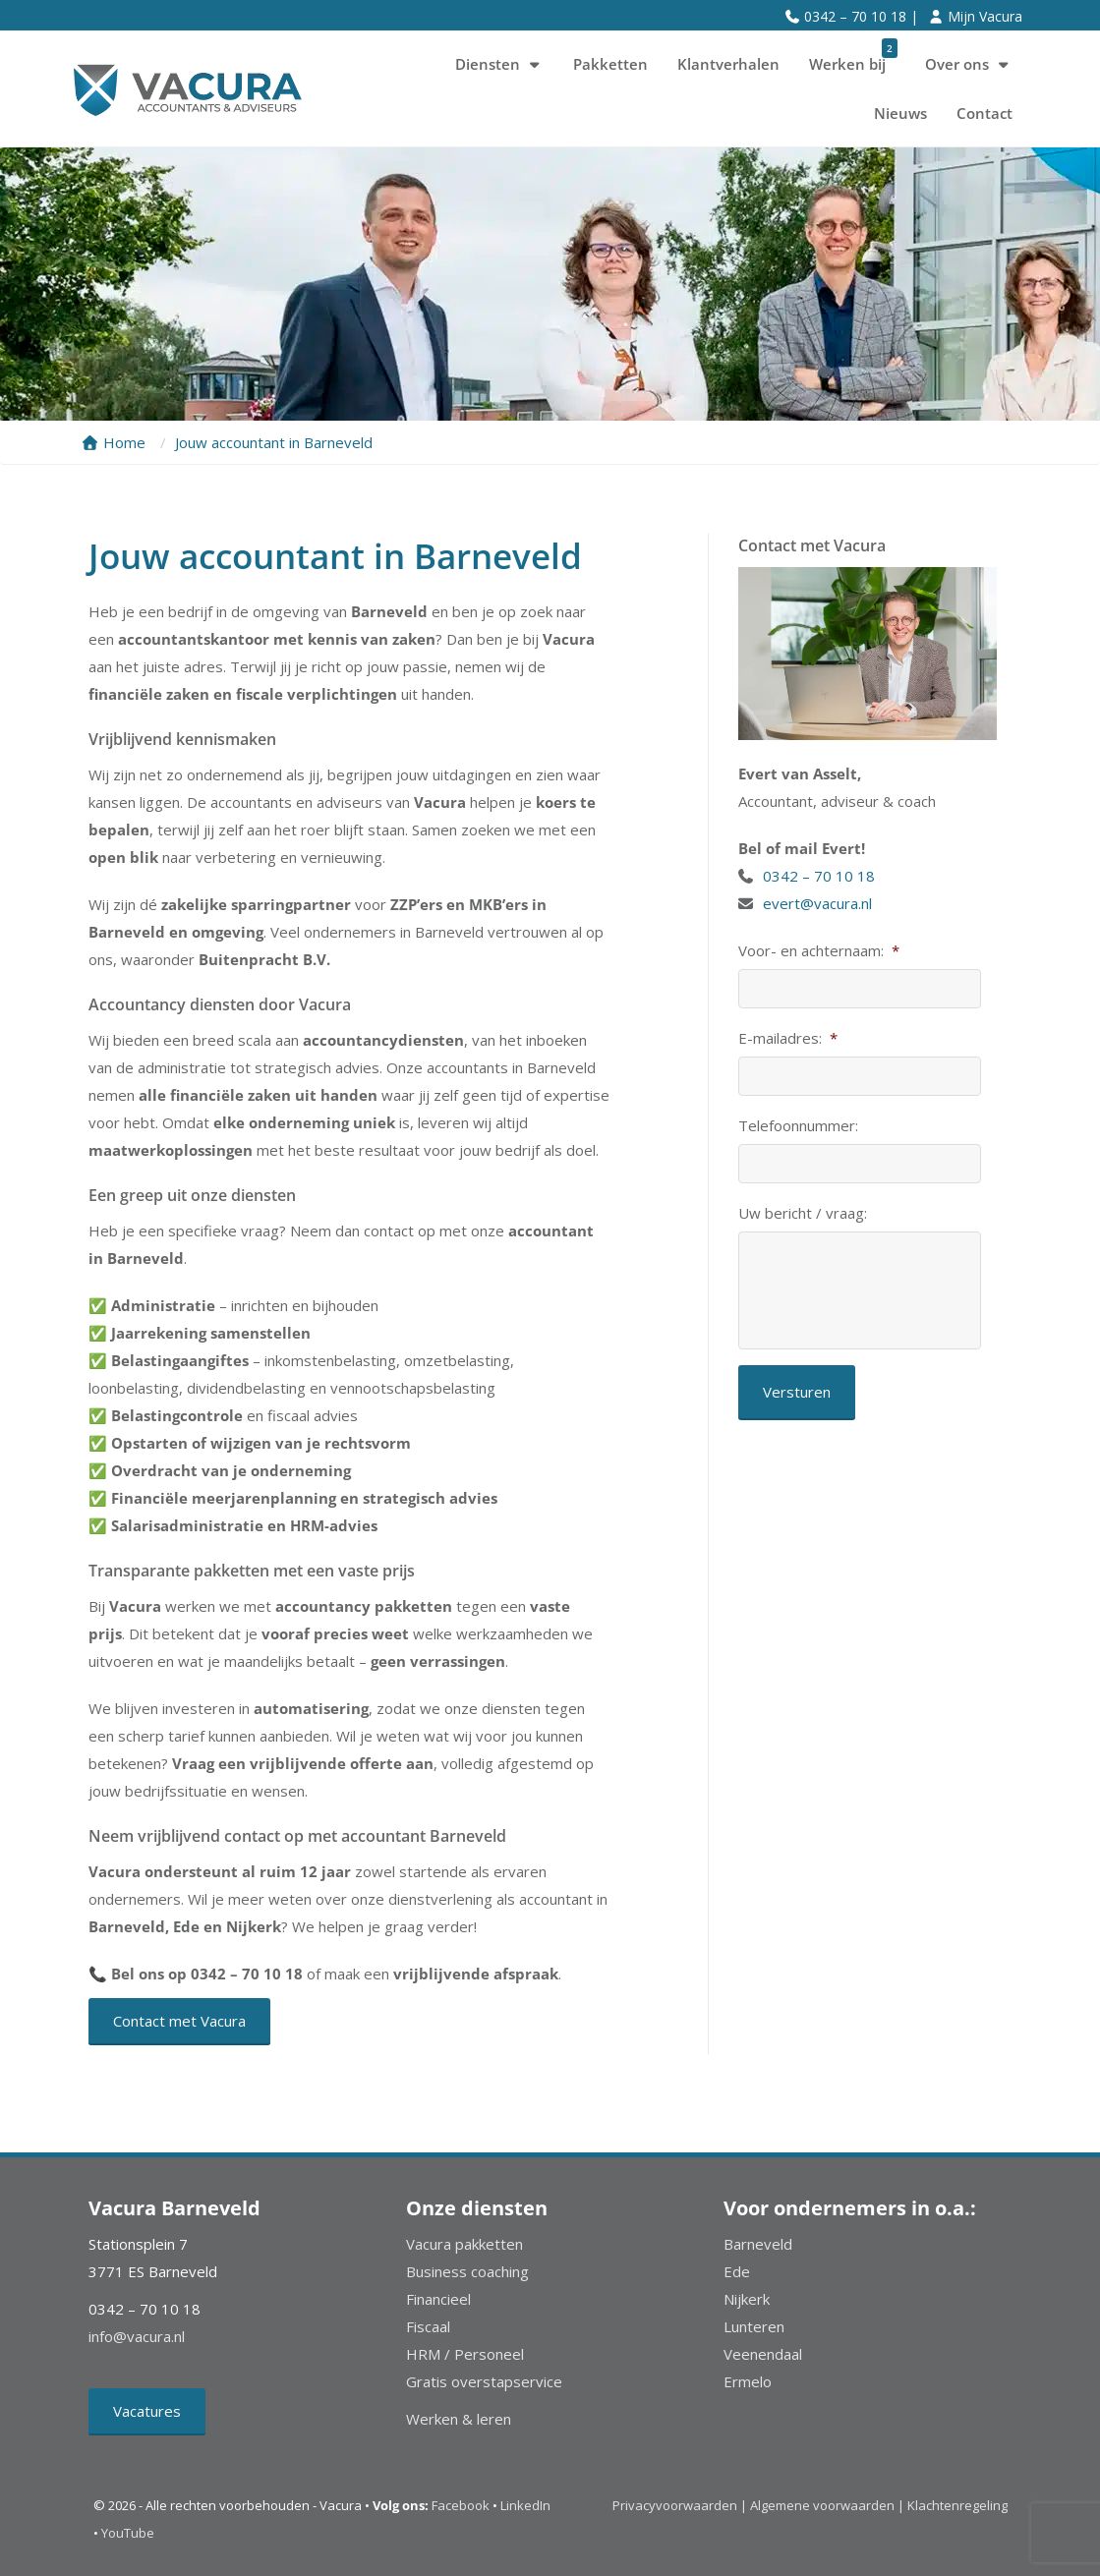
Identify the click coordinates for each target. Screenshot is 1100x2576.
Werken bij (853, 57)
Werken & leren (458, 2419)
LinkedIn (525, 2505)
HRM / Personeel (465, 2354)
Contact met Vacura (179, 2021)
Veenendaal (763, 2354)
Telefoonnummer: (798, 1125)
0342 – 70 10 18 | (861, 16)
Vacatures (147, 2411)
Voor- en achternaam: (818, 951)
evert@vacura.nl (817, 903)
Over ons (969, 64)
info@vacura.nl (136, 2336)
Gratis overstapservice (484, 2381)
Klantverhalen (728, 64)
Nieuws (900, 113)
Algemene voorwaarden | (827, 2505)
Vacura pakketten (464, 2244)
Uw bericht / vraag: (802, 1213)
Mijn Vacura (985, 16)
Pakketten (610, 64)
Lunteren (754, 2326)
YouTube (127, 2533)
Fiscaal (428, 2326)
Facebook (461, 2505)
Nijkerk (747, 2299)
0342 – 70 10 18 (821, 876)
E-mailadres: (788, 1038)
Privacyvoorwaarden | (681, 2505)
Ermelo (748, 2381)
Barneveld (758, 2244)
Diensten (499, 64)
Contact (984, 113)
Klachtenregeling (957, 2505)
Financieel (438, 2299)
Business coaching (467, 2271)
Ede (737, 2271)
